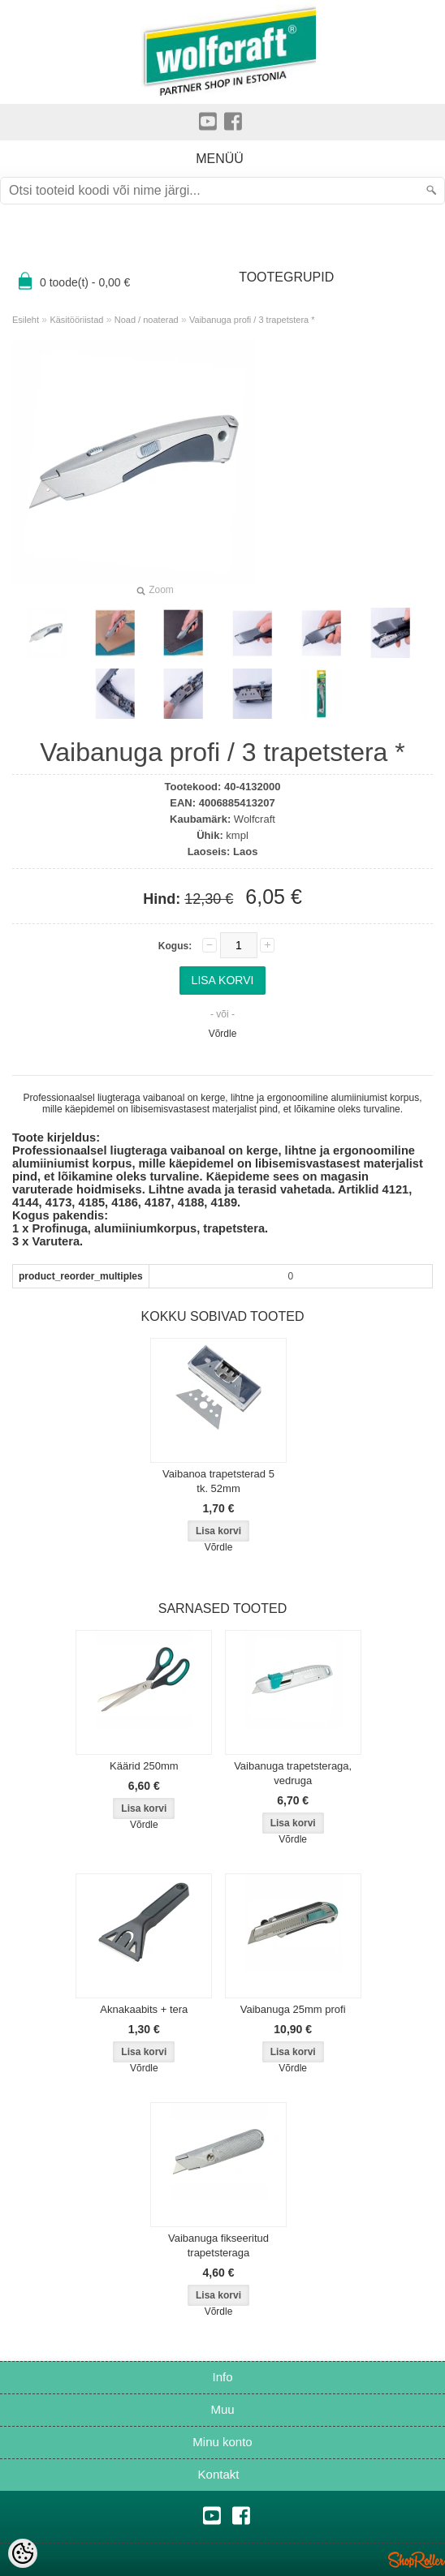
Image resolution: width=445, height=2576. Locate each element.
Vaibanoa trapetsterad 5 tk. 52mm (218, 1481)
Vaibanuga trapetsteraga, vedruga (293, 1773)
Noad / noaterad (146, 320)
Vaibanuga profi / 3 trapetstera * (252, 320)
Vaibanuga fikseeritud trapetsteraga (218, 2245)
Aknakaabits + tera (144, 2009)
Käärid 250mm (144, 1766)
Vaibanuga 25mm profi (293, 2009)
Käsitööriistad (76, 320)
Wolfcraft (254, 819)
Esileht (25, 320)
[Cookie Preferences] (22, 2553)
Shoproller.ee (416, 2560)
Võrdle (223, 1033)
